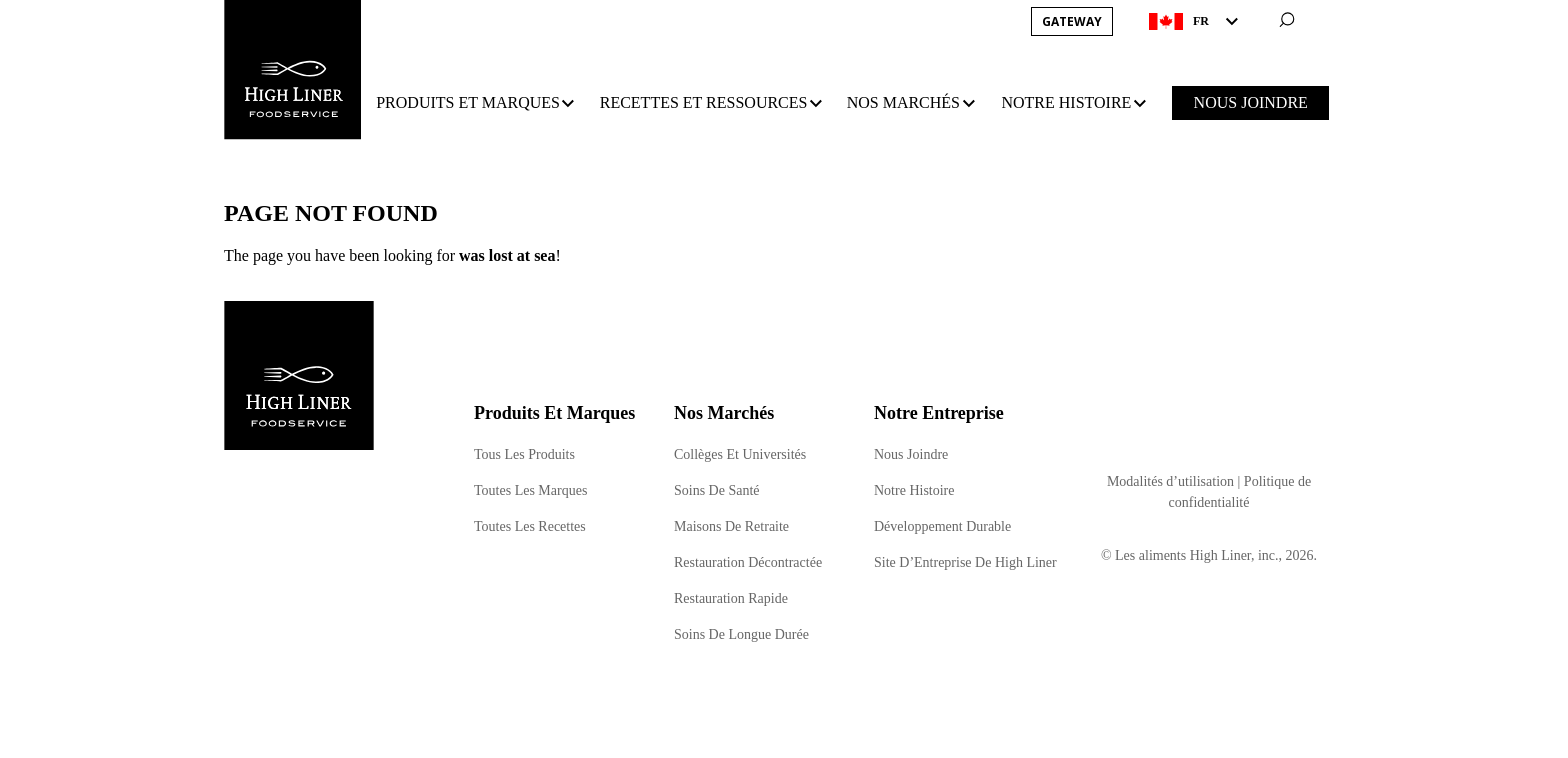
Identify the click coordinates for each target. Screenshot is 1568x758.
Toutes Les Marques (530, 490)
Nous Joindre (911, 454)
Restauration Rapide (731, 598)
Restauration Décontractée (748, 562)
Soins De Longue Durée (741, 634)
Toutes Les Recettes (530, 526)
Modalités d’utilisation (1170, 481)
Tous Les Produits (524, 454)
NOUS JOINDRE (1251, 102)
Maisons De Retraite (731, 526)
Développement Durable (942, 526)
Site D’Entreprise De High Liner (965, 562)
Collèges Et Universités (740, 454)
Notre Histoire (914, 490)
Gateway (1072, 21)
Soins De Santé (717, 490)
